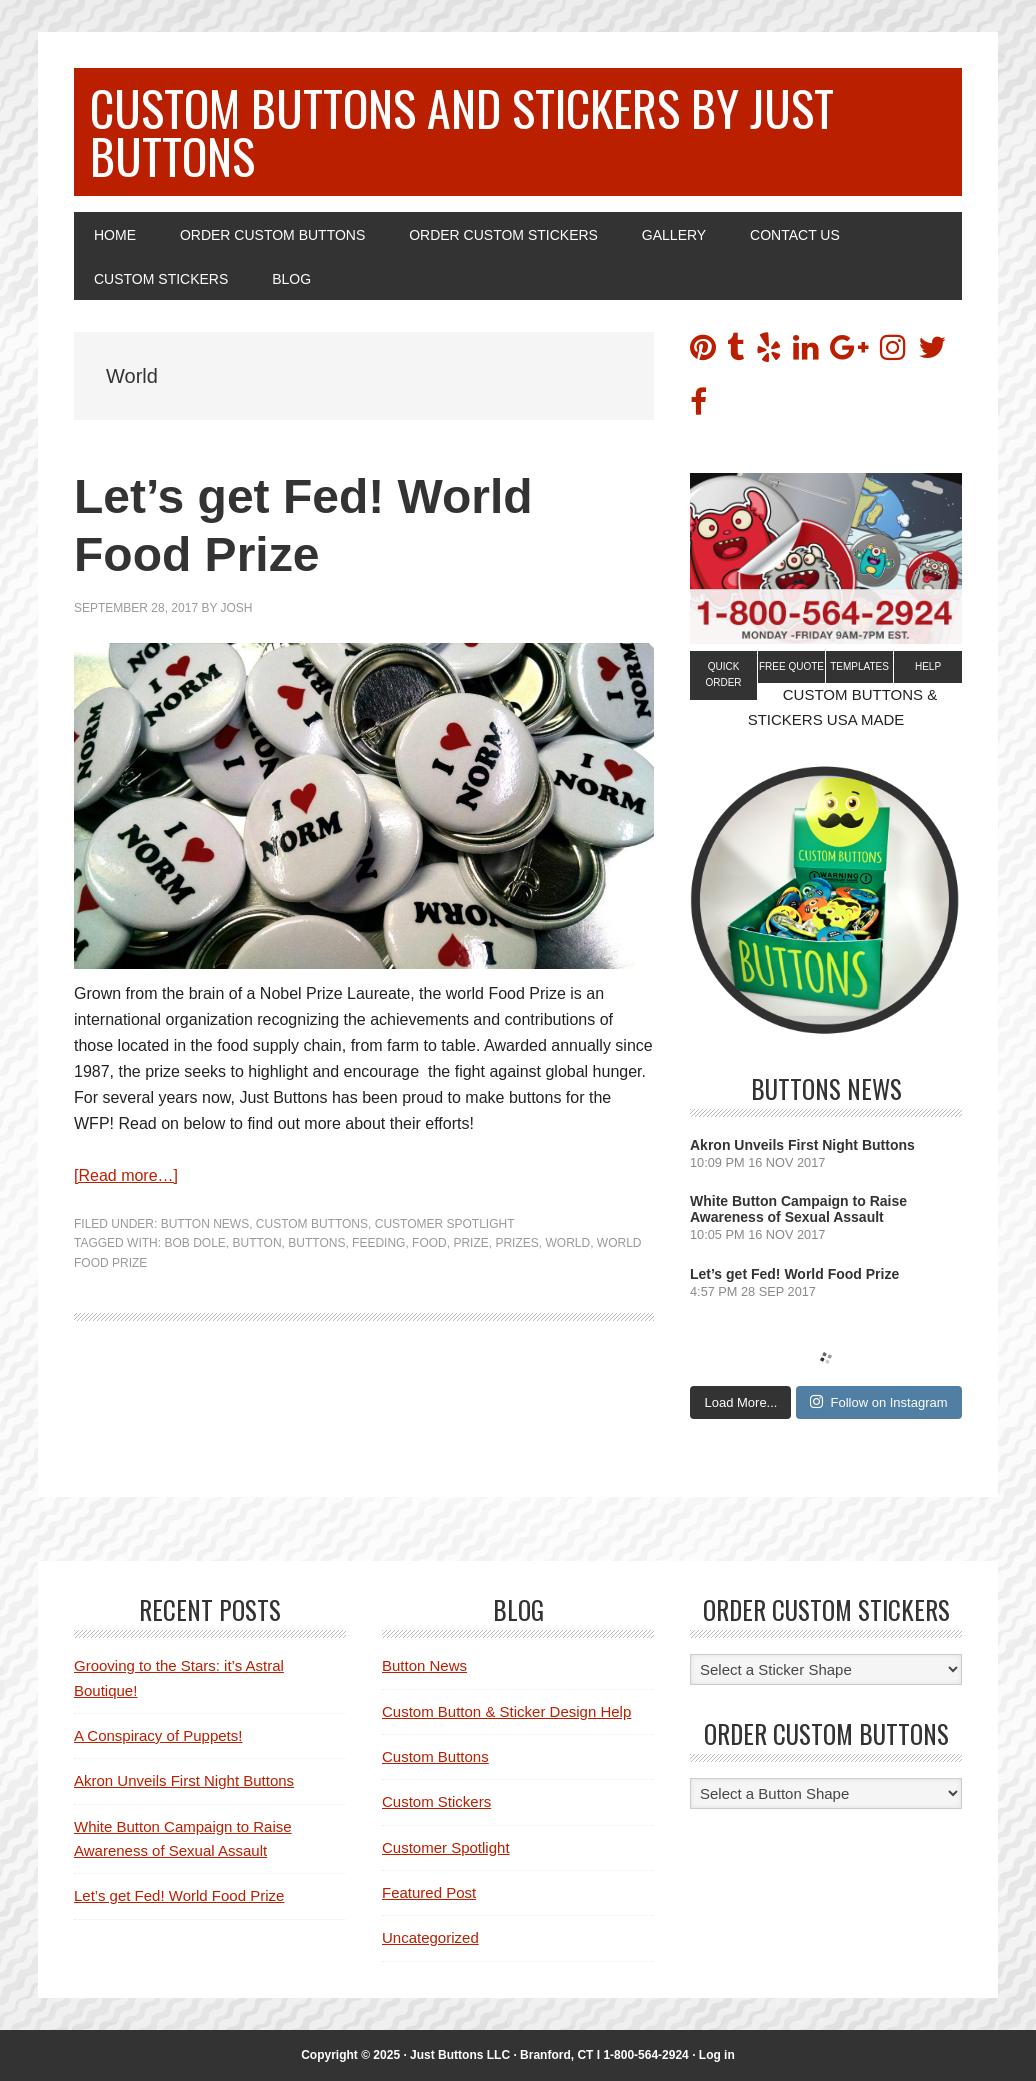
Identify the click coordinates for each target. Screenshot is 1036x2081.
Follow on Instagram (878, 1402)
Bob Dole (194, 1243)
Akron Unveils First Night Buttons (802, 1145)
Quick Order (723, 674)
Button (256, 1243)
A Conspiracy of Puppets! (158, 1735)
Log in (717, 2055)
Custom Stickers (436, 1801)
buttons (316, 1243)
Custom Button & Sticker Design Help (506, 1711)
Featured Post (429, 1892)
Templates (859, 666)
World (567, 1243)
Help (928, 666)
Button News (205, 1224)
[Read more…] (126, 1175)
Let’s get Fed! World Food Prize (794, 1274)
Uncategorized (430, 1937)
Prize (470, 1243)
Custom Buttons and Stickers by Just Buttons (462, 131)
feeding (378, 1243)
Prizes (516, 1243)
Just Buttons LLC (461, 2055)
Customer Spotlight (445, 1224)
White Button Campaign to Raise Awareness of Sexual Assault (798, 1209)
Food (429, 1243)
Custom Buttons (312, 1224)
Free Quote (791, 666)
